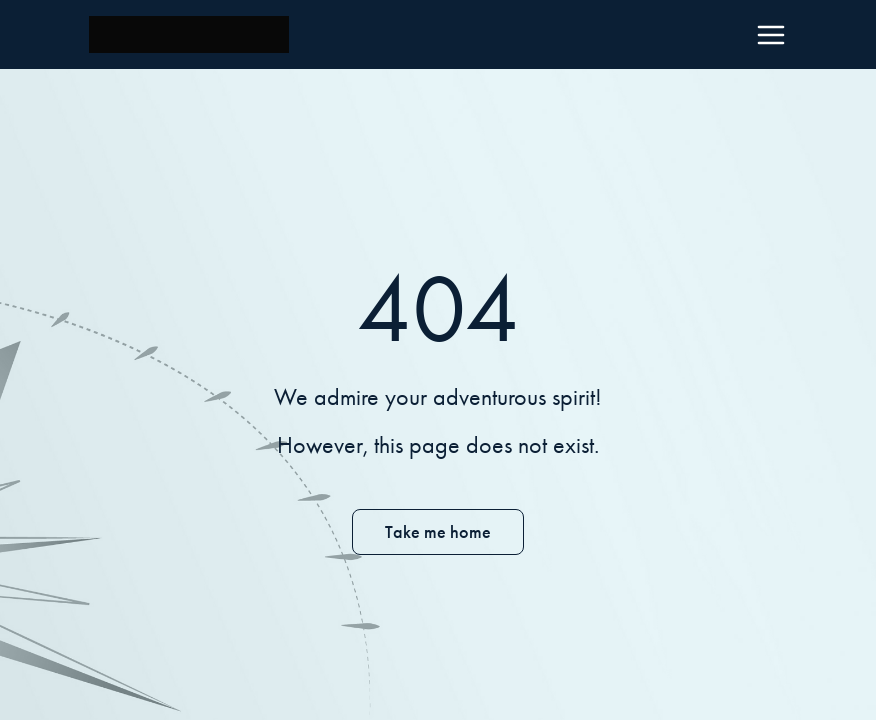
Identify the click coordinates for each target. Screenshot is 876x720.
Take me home (438, 532)
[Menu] (771, 35)
